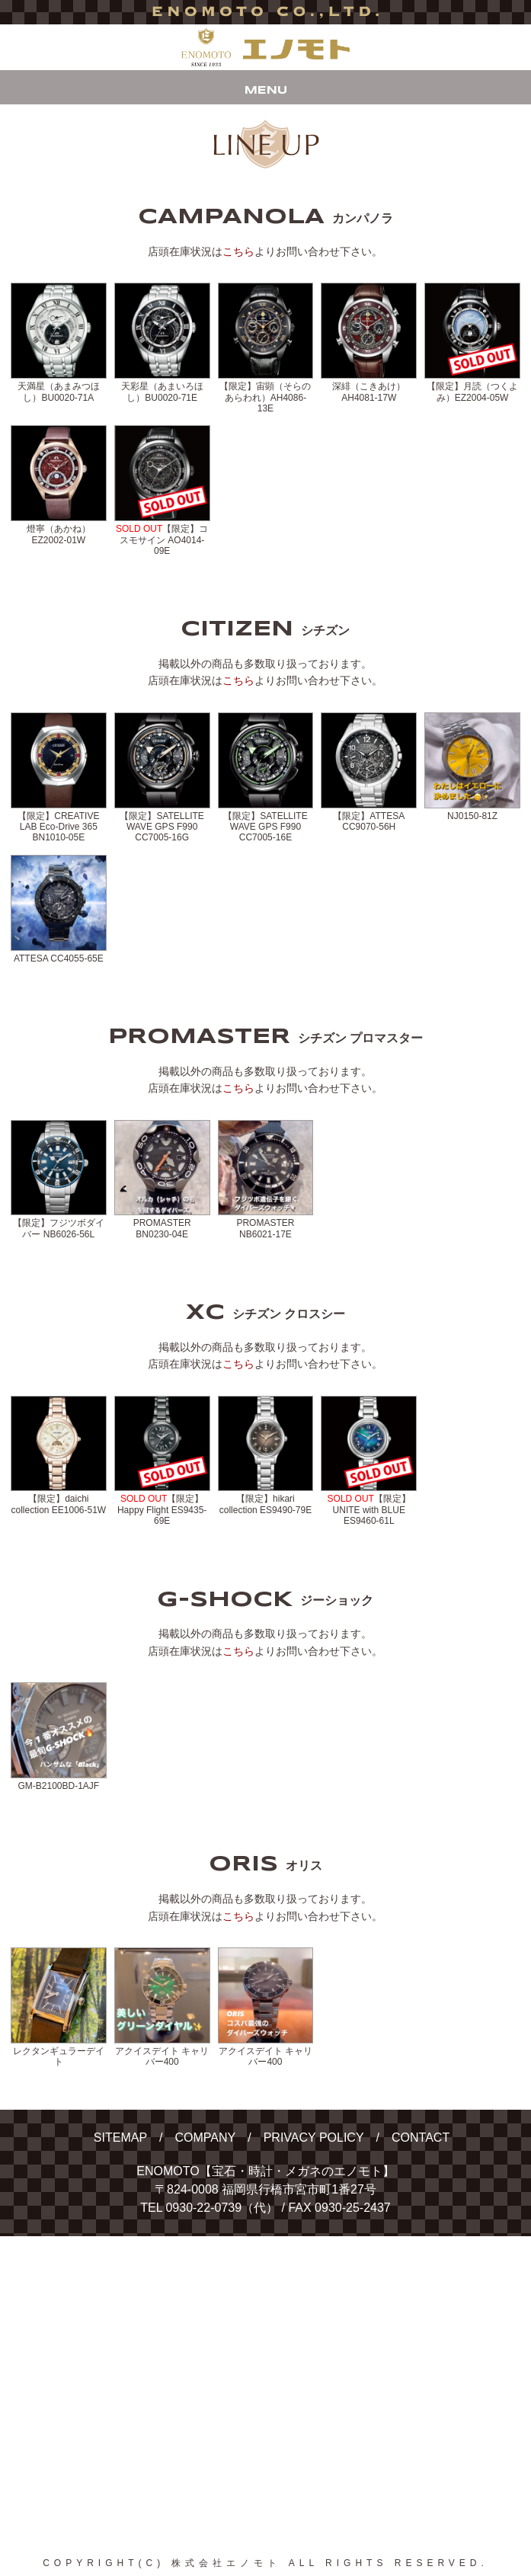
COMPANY (205, 2137)
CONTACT (420, 2137)
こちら (238, 251)
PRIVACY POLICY (314, 2137)
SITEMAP (120, 2137)
